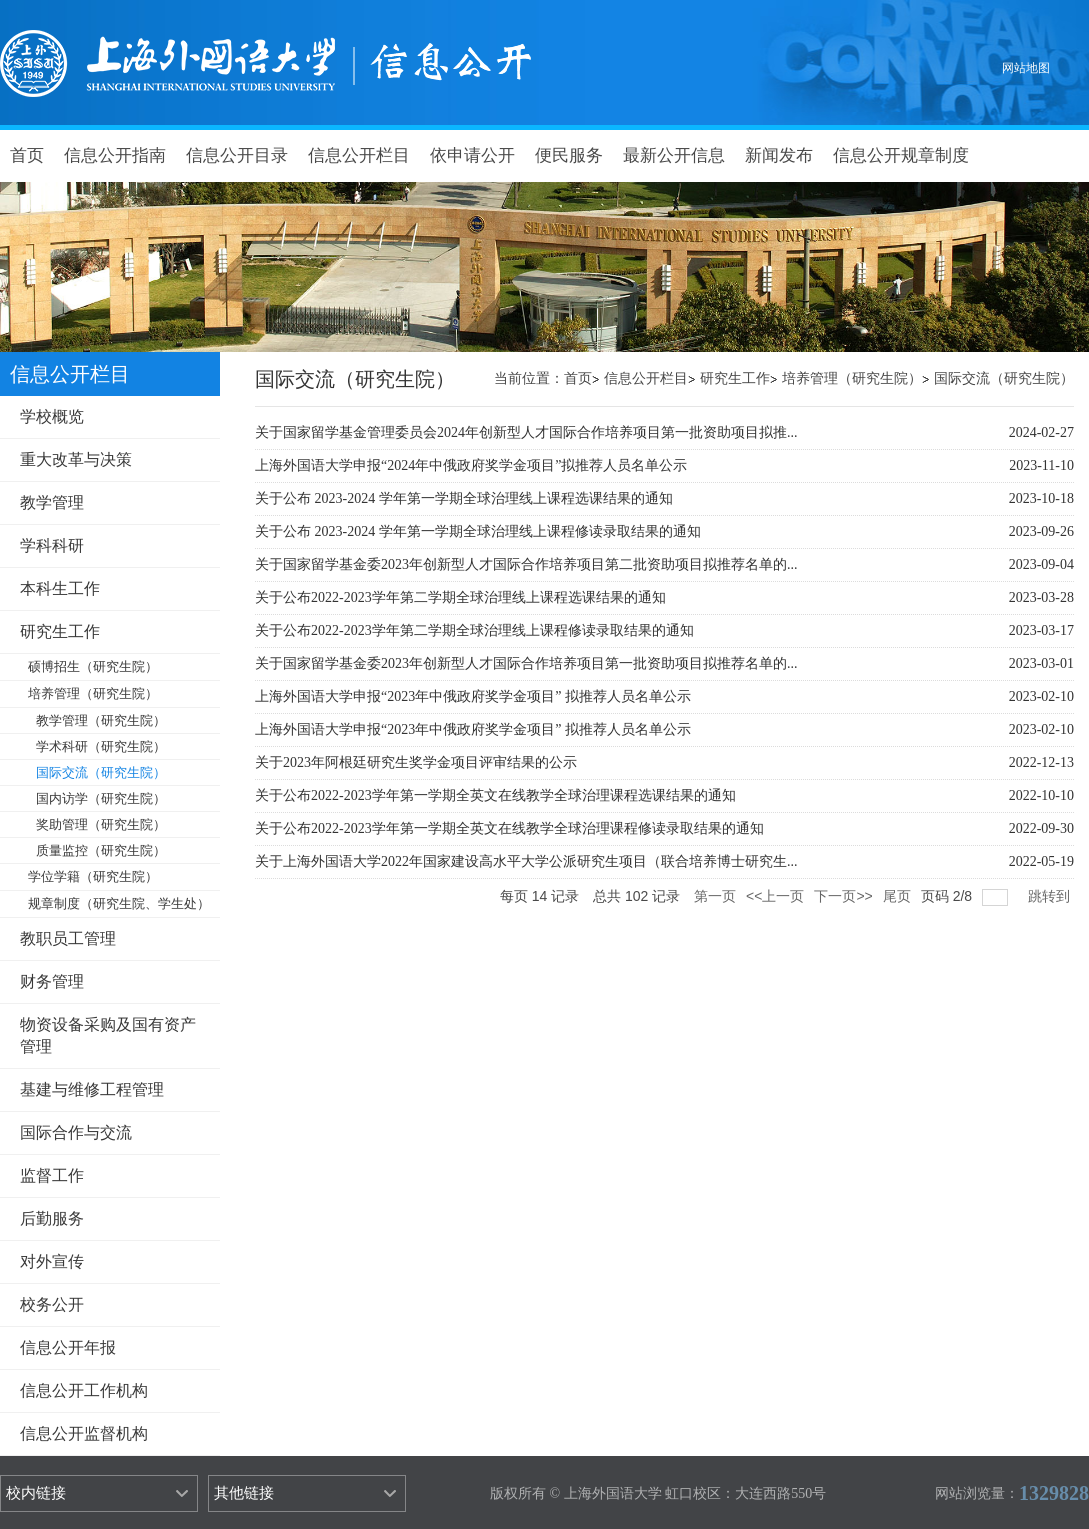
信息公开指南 (115, 155)
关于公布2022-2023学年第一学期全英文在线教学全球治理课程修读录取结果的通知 (509, 828)
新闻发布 (779, 155)
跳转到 (1051, 896)
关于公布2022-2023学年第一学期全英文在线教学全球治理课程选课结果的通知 (495, 795)
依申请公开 (472, 155)
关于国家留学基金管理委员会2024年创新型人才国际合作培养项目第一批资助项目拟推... (526, 432)
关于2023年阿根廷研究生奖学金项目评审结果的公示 (416, 762)
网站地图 (1026, 68)
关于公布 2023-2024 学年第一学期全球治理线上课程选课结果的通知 (464, 498)
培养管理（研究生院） (852, 378)
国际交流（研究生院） (1004, 378)
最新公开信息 (674, 155)
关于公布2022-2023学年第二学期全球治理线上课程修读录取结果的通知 (474, 630)
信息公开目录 (237, 155)
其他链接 (244, 1493)
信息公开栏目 (359, 155)
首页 (27, 155)
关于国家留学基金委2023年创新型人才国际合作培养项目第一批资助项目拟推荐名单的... (526, 663)
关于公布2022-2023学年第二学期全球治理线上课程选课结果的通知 (460, 597)
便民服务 (569, 155)
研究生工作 (735, 378)
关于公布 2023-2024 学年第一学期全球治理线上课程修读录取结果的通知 (478, 531)
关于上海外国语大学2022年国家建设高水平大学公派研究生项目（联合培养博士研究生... (526, 861)
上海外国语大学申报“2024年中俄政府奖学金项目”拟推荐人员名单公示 (471, 465)
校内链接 (36, 1493)
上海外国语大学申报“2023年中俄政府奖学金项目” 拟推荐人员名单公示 (473, 696)
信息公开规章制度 (901, 155)
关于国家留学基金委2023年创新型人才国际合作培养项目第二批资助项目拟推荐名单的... (526, 564)
